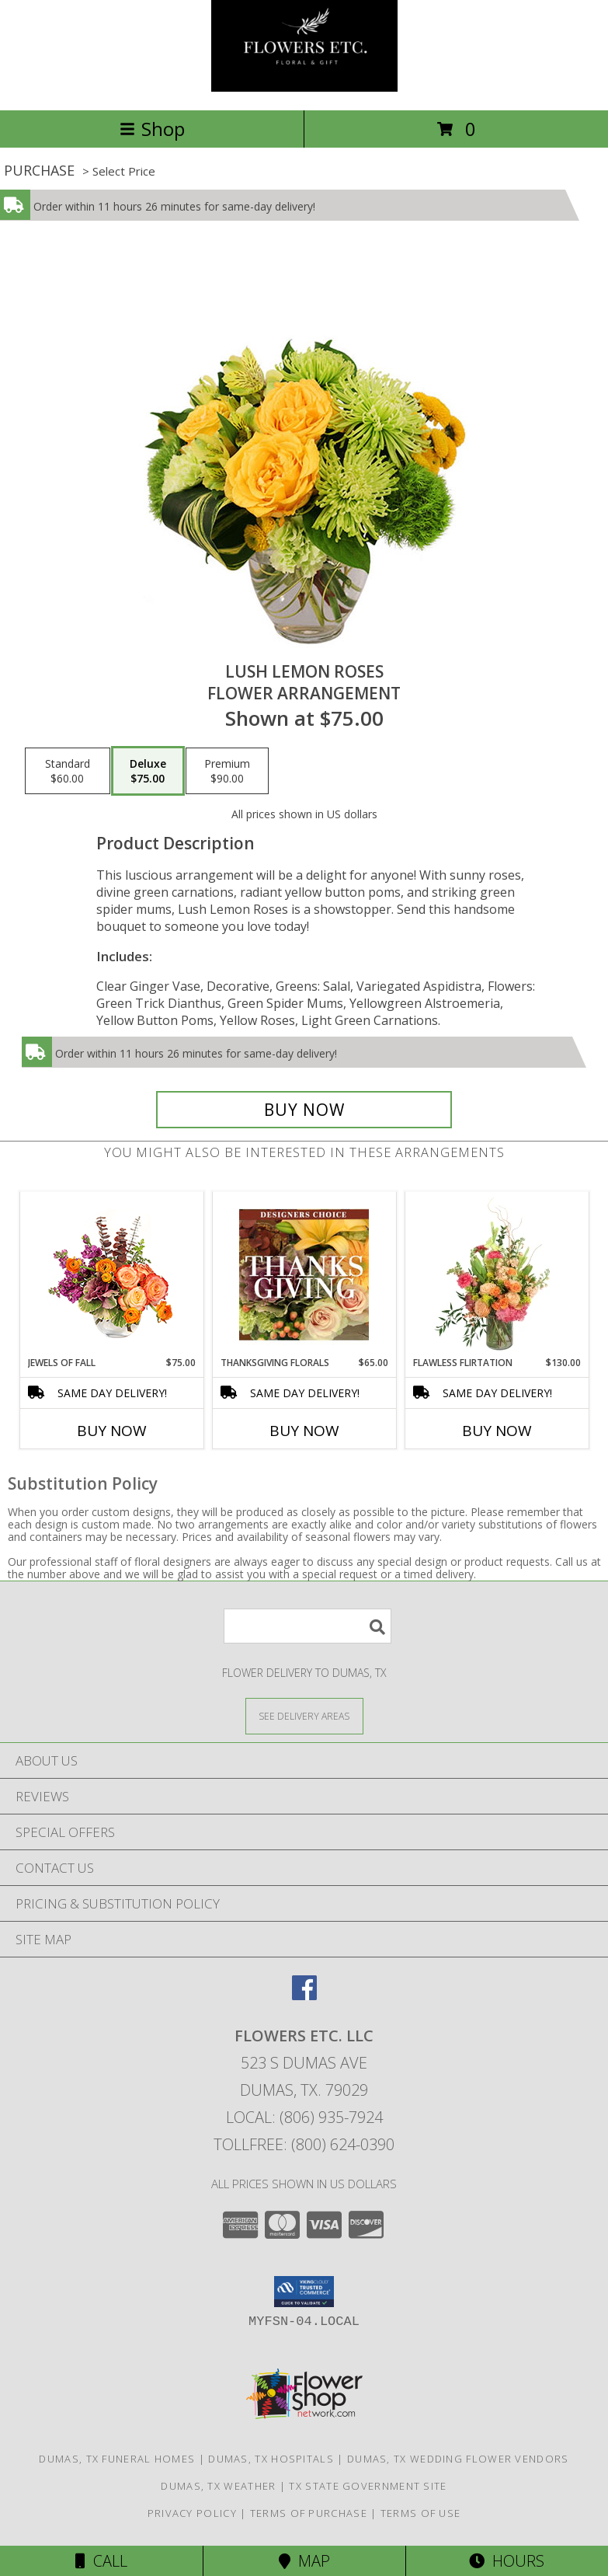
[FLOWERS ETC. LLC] (304, 87)
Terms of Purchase (308, 2513)
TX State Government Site (367, 2486)
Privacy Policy (192, 2513)
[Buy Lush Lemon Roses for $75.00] (304, 1109)
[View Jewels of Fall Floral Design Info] (111, 1274)
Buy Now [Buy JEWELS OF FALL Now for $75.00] (112, 1430)
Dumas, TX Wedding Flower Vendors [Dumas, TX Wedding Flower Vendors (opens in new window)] (458, 2459)
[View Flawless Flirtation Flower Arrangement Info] (496, 1274)
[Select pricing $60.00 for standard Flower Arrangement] (67, 770)
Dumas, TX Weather (218, 2486)
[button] (304, 2291)
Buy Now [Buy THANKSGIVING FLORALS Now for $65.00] (304, 1430)
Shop (152, 128)
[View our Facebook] (304, 1995)
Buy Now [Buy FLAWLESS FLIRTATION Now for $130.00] (497, 1430)
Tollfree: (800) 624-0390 (304, 2144)
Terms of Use (420, 2513)
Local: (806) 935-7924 (304, 2117)
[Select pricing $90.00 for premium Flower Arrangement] (227, 770)
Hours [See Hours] (506, 2560)
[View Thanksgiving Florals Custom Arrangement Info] (304, 1274)
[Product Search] (307, 1626)
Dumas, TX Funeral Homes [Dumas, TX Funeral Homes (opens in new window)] (117, 2459)
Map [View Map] (304, 2560)
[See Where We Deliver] (304, 1715)
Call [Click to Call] (101, 2560)
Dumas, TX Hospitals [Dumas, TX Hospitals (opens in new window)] (271, 2459)
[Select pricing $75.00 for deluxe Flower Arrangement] (147, 770)
